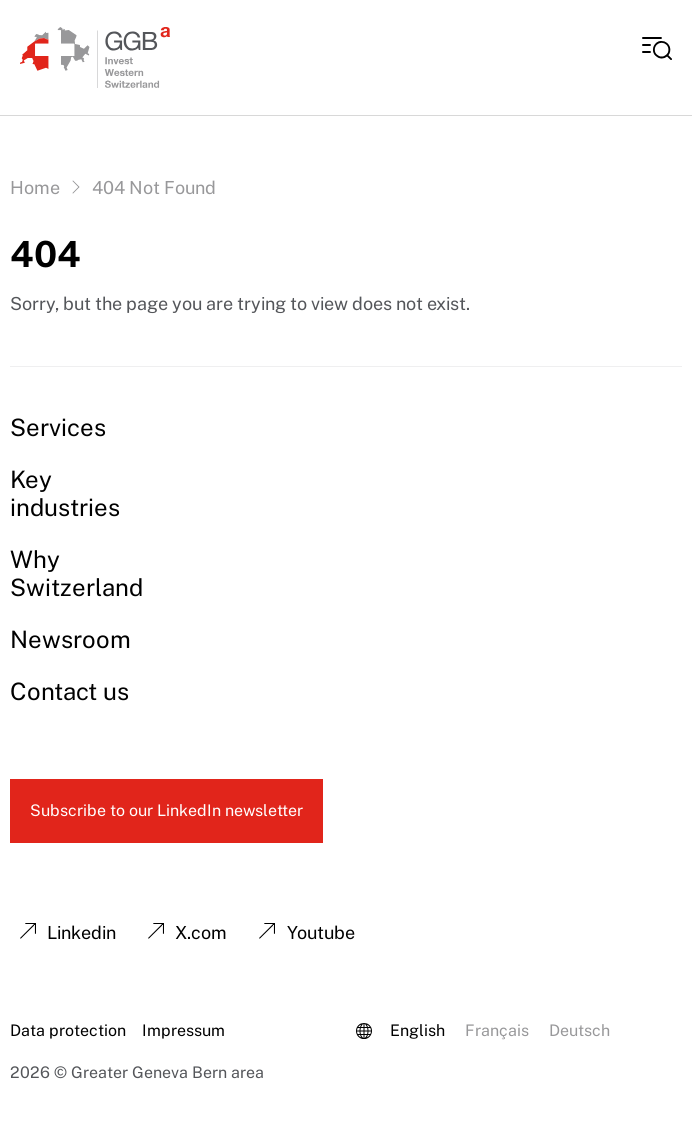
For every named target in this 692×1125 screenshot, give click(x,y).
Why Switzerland (76, 573)
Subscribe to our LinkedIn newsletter (166, 810)
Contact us (69, 691)
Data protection (68, 1030)
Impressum (183, 1030)
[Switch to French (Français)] (497, 1031)
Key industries (65, 493)
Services (58, 427)
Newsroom (70, 639)
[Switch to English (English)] (417, 1031)
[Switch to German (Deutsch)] (579, 1031)
